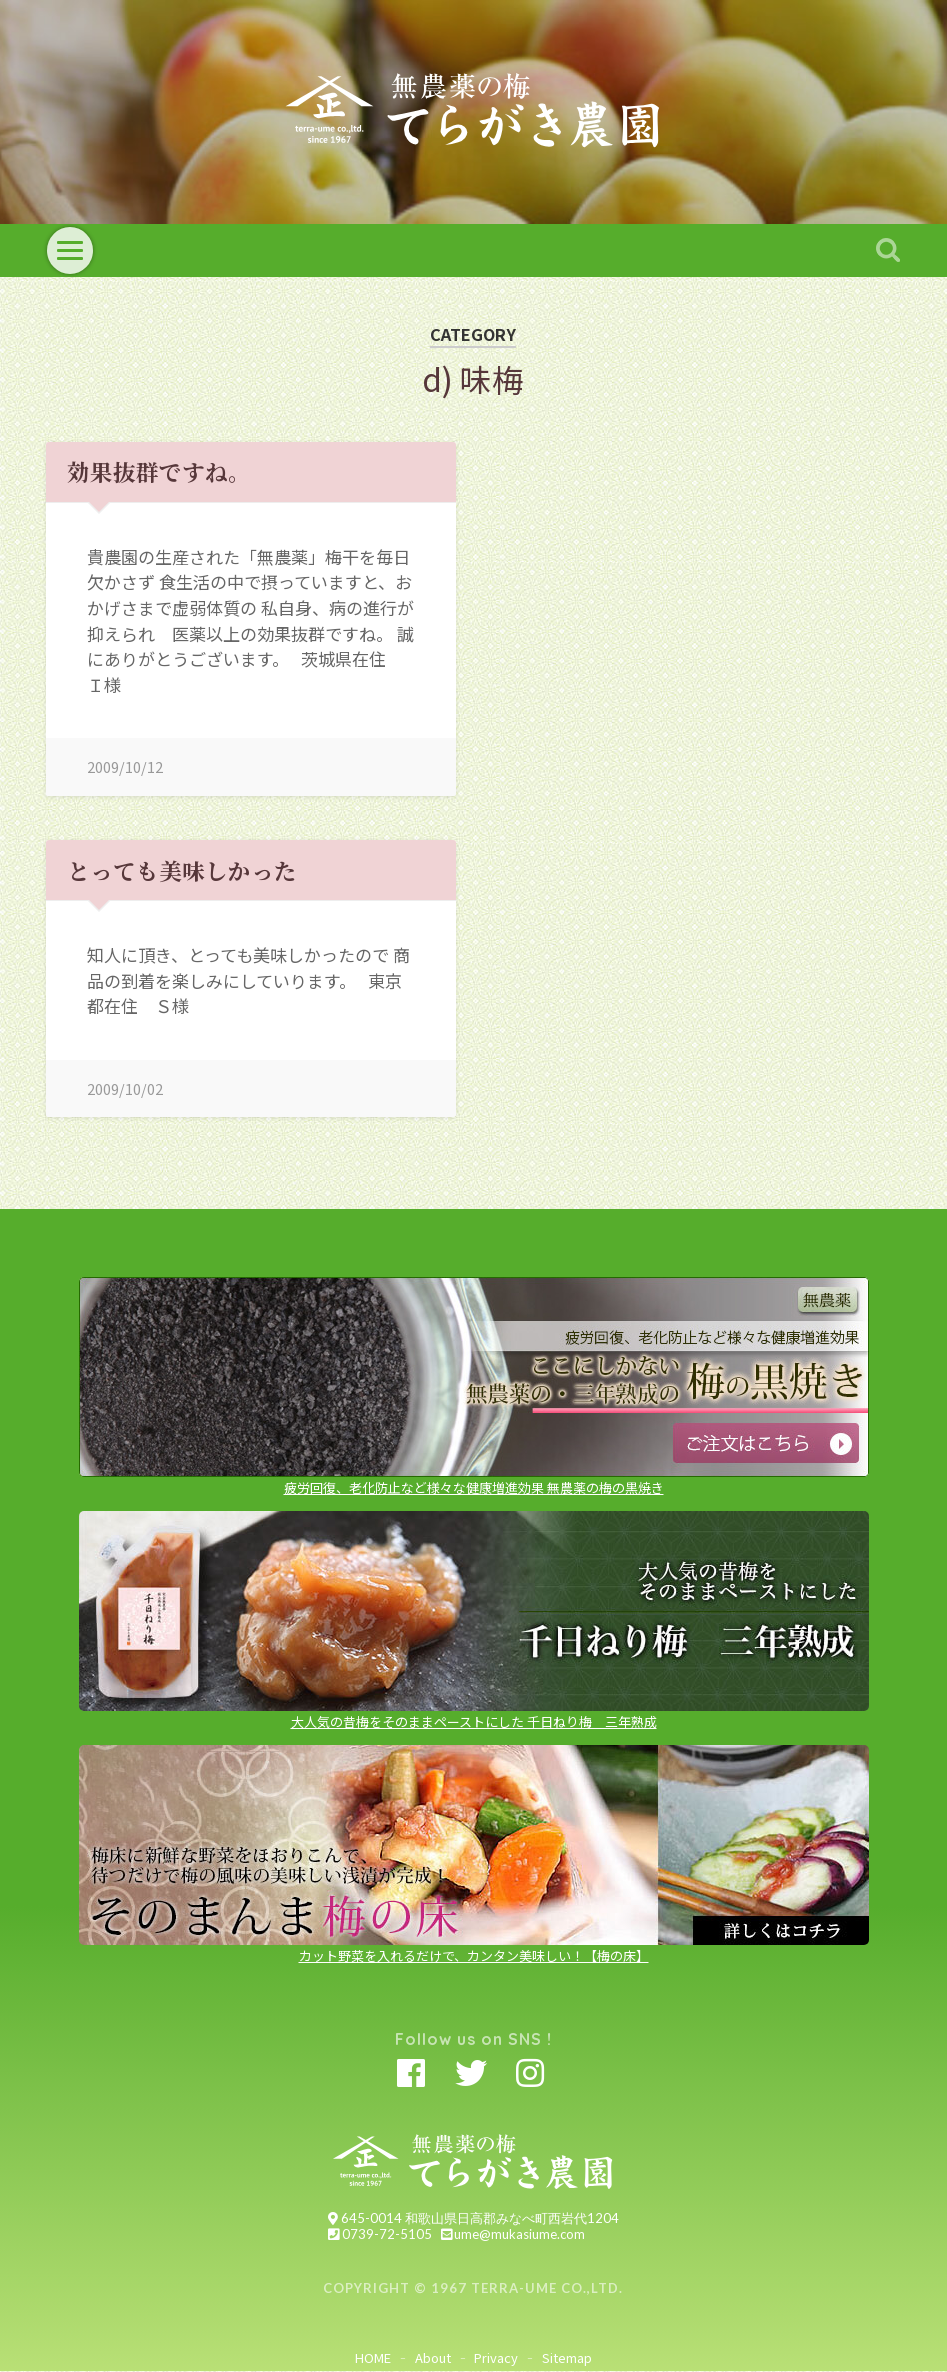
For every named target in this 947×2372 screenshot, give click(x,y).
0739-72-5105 (379, 2234)
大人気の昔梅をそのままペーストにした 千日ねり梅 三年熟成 (474, 1713)
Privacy (496, 2357)
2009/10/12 (125, 766)
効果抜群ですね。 (159, 471)
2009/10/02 (125, 1088)
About (433, 2357)
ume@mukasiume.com (513, 2234)
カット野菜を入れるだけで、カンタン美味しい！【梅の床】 (474, 1947)
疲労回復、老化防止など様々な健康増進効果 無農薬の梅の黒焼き (474, 1479)
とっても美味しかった (182, 870)
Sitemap (567, 2357)
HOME (373, 2357)
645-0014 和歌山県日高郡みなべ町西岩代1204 (473, 2218)
